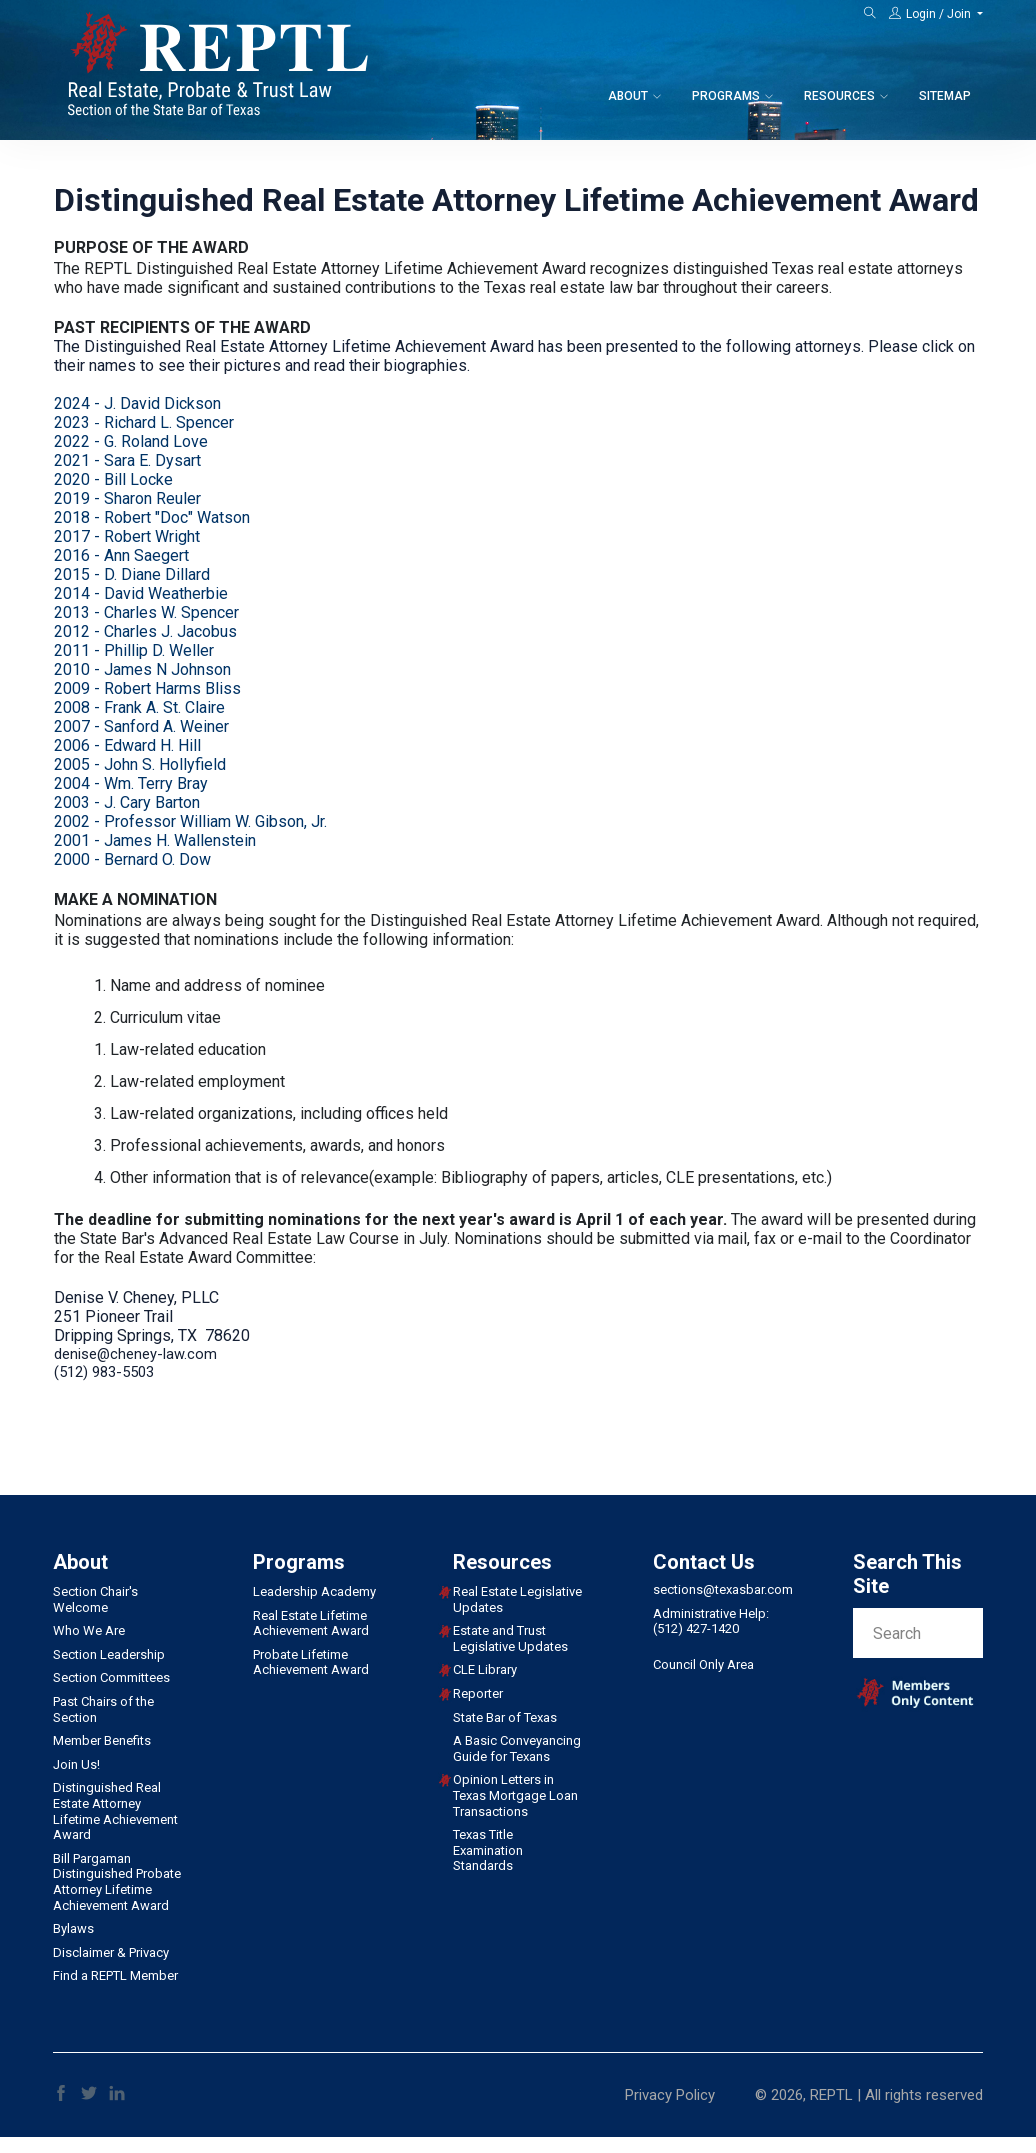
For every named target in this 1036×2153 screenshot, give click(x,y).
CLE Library (485, 1669)
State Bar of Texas (505, 1717)
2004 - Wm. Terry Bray (131, 783)
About (628, 96)
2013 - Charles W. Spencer (146, 612)
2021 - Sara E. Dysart (127, 460)
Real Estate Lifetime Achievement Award (311, 1623)
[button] (936, 14)
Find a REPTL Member (115, 1975)
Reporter (478, 1693)
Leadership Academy (314, 1591)
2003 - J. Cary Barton (127, 802)
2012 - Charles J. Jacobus (145, 631)
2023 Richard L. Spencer (144, 422)
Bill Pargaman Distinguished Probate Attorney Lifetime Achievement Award (117, 1882)
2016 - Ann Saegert (121, 555)
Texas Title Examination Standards (488, 1850)
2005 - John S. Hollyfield (140, 764)
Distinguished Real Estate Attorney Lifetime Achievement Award (115, 1811)
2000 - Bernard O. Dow (132, 859)
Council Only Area (703, 1664)
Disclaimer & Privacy (111, 1952)
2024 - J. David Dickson (137, 403)
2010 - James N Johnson (142, 669)
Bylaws (73, 1928)
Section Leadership (109, 1654)
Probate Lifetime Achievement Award (311, 1662)
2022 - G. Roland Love (131, 441)
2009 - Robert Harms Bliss (147, 688)
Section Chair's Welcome (95, 1599)
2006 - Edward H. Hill (127, 745)
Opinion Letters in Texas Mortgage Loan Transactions (515, 1795)
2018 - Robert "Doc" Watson (152, 517)
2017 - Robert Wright (127, 536)
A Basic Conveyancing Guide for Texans (517, 1748)
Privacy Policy (670, 2095)
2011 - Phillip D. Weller (134, 650)
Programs (726, 96)
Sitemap (945, 96)
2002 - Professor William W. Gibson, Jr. (190, 821)
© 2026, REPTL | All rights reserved (869, 2095)
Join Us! (76, 1764)
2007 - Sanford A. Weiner (141, 726)
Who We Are (89, 1630)
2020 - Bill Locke (113, 479)
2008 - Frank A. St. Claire (139, 707)
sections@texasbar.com (723, 1589)
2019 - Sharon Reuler (127, 498)
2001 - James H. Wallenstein (155, 840)
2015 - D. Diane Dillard (132, 574)
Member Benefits (102, 1740)
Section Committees (111, 1677)
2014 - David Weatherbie (141, 593)
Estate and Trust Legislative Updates (510, 1638)
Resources (839, 96)
